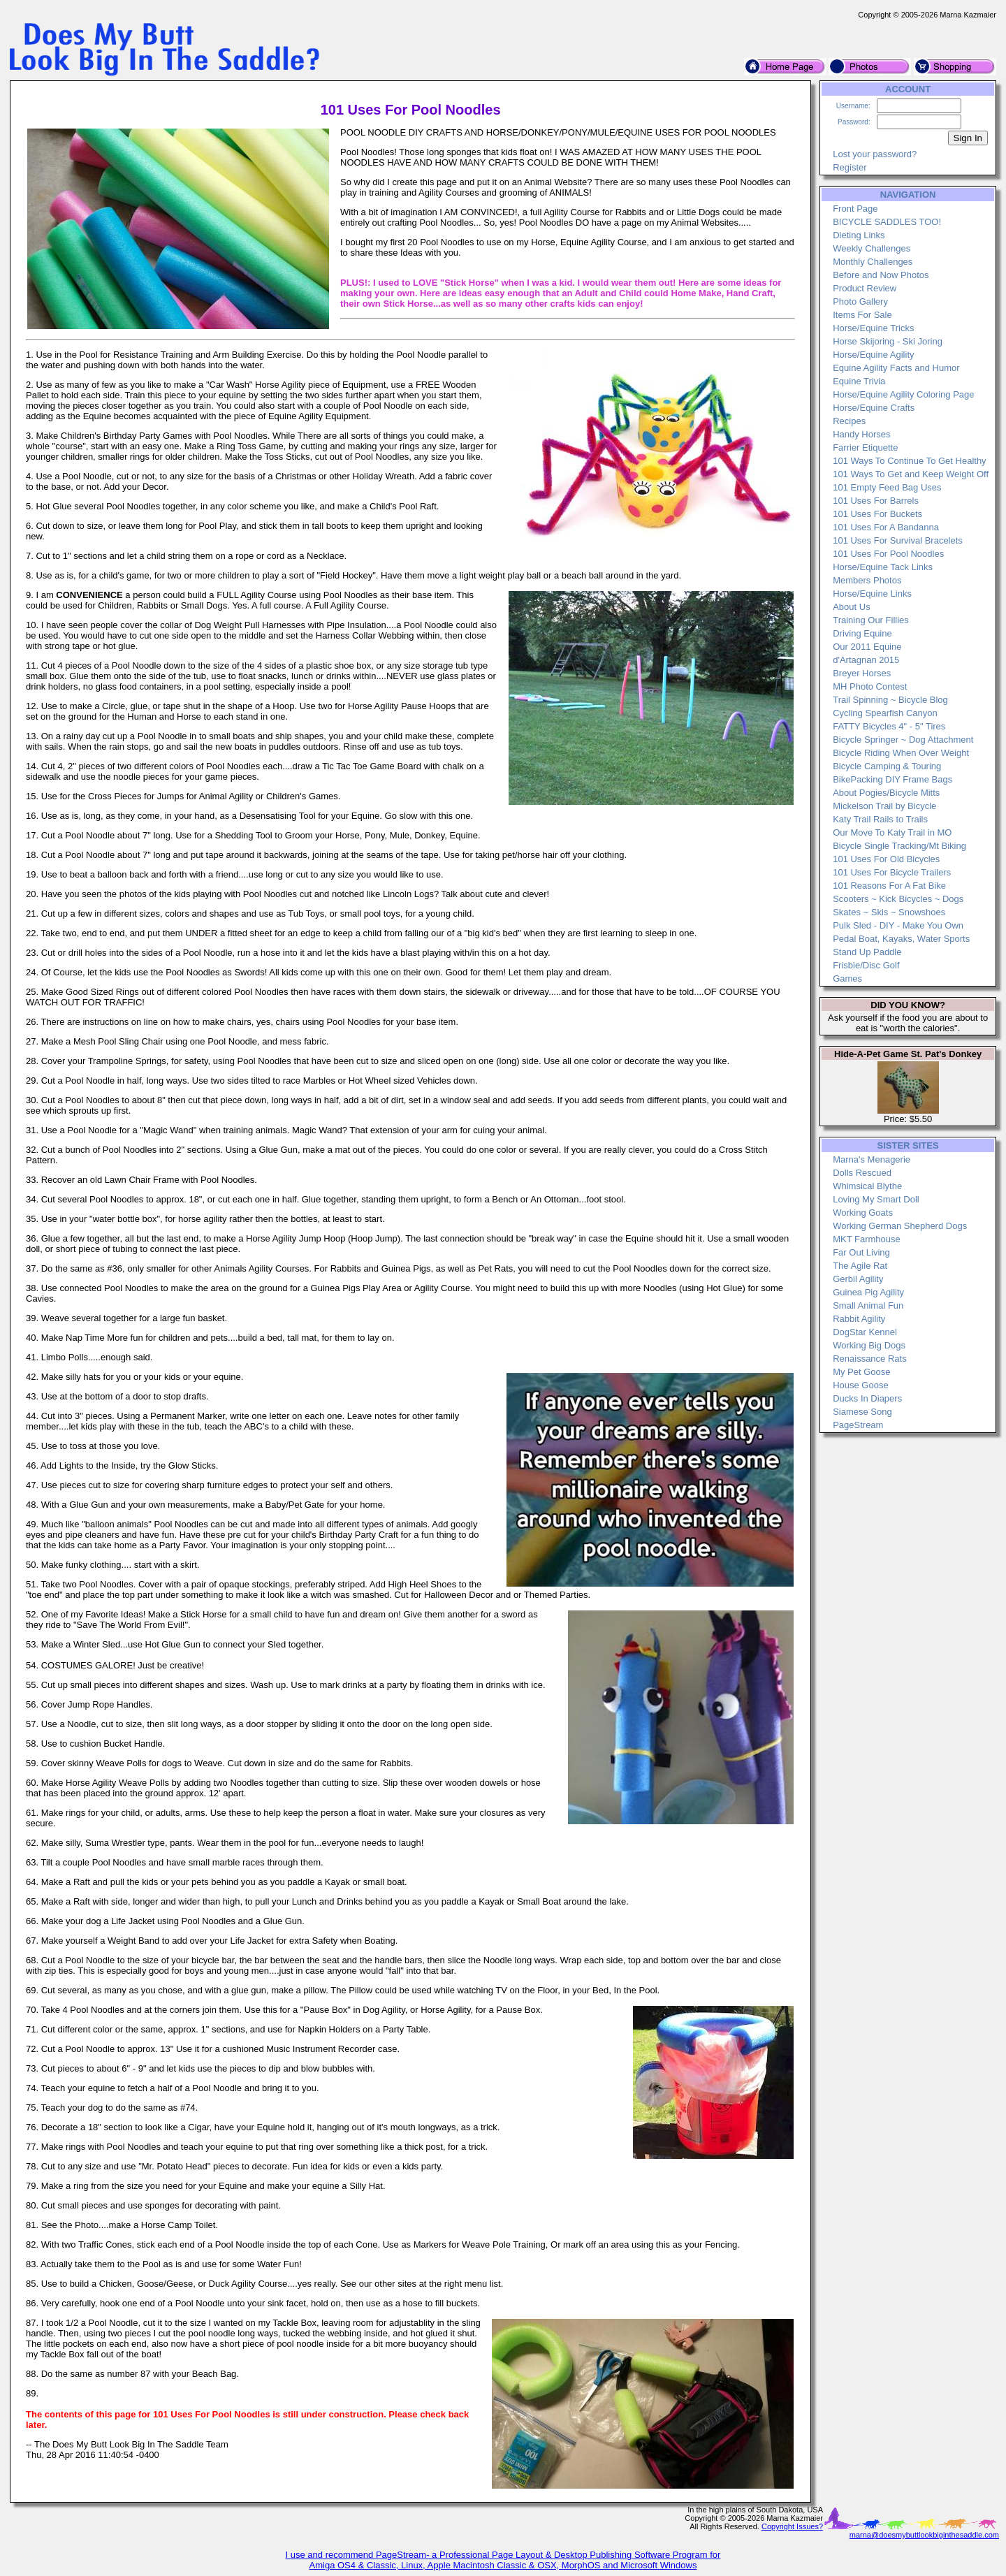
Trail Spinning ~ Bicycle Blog (890, 699)
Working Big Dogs (869, 1345)
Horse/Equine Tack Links (883, 567)
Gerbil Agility (858, 1279)
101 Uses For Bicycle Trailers (892, 872)
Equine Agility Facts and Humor (896, 368)
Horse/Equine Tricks (873, 328)
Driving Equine (862, 633)
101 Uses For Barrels (876, 500)
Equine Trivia (859, 381)
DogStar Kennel (865, 1332)
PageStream (858, 1425)
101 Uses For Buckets (877, 514)
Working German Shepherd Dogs (900, 1226)
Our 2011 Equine (867, 646)
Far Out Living (861, 1252)
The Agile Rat (860, 1265)
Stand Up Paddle (867, 952)
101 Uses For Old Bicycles (886, 859)
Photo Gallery (860, 301)
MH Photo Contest (870, 686)
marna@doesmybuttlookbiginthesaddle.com (924, 2535)
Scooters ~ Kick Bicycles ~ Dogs (898, 899)
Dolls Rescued (862, 1172)
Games (847, 978)
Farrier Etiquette (865, 447)
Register (849, 167)
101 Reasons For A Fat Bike (889, 885)
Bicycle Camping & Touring (887, 766)
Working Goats (863, 1212)
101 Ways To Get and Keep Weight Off (911, 474)
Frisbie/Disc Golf (866, 965)
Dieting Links (858, 235)
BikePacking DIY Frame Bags (892, 779)
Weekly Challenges (871, 248)
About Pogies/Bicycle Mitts (886, 792)
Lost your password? (875, 154)
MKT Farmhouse (867, 1239)
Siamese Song (862, 1411)
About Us (851, 607)
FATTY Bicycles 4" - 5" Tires (889, 726)
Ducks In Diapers (867, 1398)
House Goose (861, 1385)
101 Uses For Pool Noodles (888, 553)
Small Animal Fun (868, 1305)
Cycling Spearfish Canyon (885, 713)
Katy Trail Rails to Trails (880, 819)
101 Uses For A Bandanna (886, 527)
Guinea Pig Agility (868, 1292)
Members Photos (867, 580)
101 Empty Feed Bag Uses (887, 487)
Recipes (849, 421)
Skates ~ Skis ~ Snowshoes (889, 912)
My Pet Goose (861, 1372)
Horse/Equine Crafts (873, 407)
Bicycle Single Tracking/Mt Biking (899, 846)
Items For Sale (862, 315)
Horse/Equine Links (872, 593)
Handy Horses (861, 434)
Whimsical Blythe (867, 1186)
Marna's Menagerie (871, 1159)
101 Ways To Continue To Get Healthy (909, 461)
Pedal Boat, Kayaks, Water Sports (901, 938)
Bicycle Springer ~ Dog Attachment (903, 739)
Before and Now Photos (880, 275)
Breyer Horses (862, 673)
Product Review (864, 288)
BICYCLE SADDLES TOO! (887, 222)
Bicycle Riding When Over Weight (901, 753)
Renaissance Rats (870, 1358)
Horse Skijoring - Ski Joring (887, 341)
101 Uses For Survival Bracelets (898, 540)
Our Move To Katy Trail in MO (892, 832)
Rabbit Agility (859, 1319)
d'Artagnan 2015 (866, 660)
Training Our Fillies (871, 620)
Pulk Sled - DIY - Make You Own (898, 925)
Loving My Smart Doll (876, 1199)
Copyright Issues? (792, 2526)
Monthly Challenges (872, 261)
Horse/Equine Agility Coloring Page (903, 394)
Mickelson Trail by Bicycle (884, 806)
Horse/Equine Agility (873, 354)
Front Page (855, 208)
